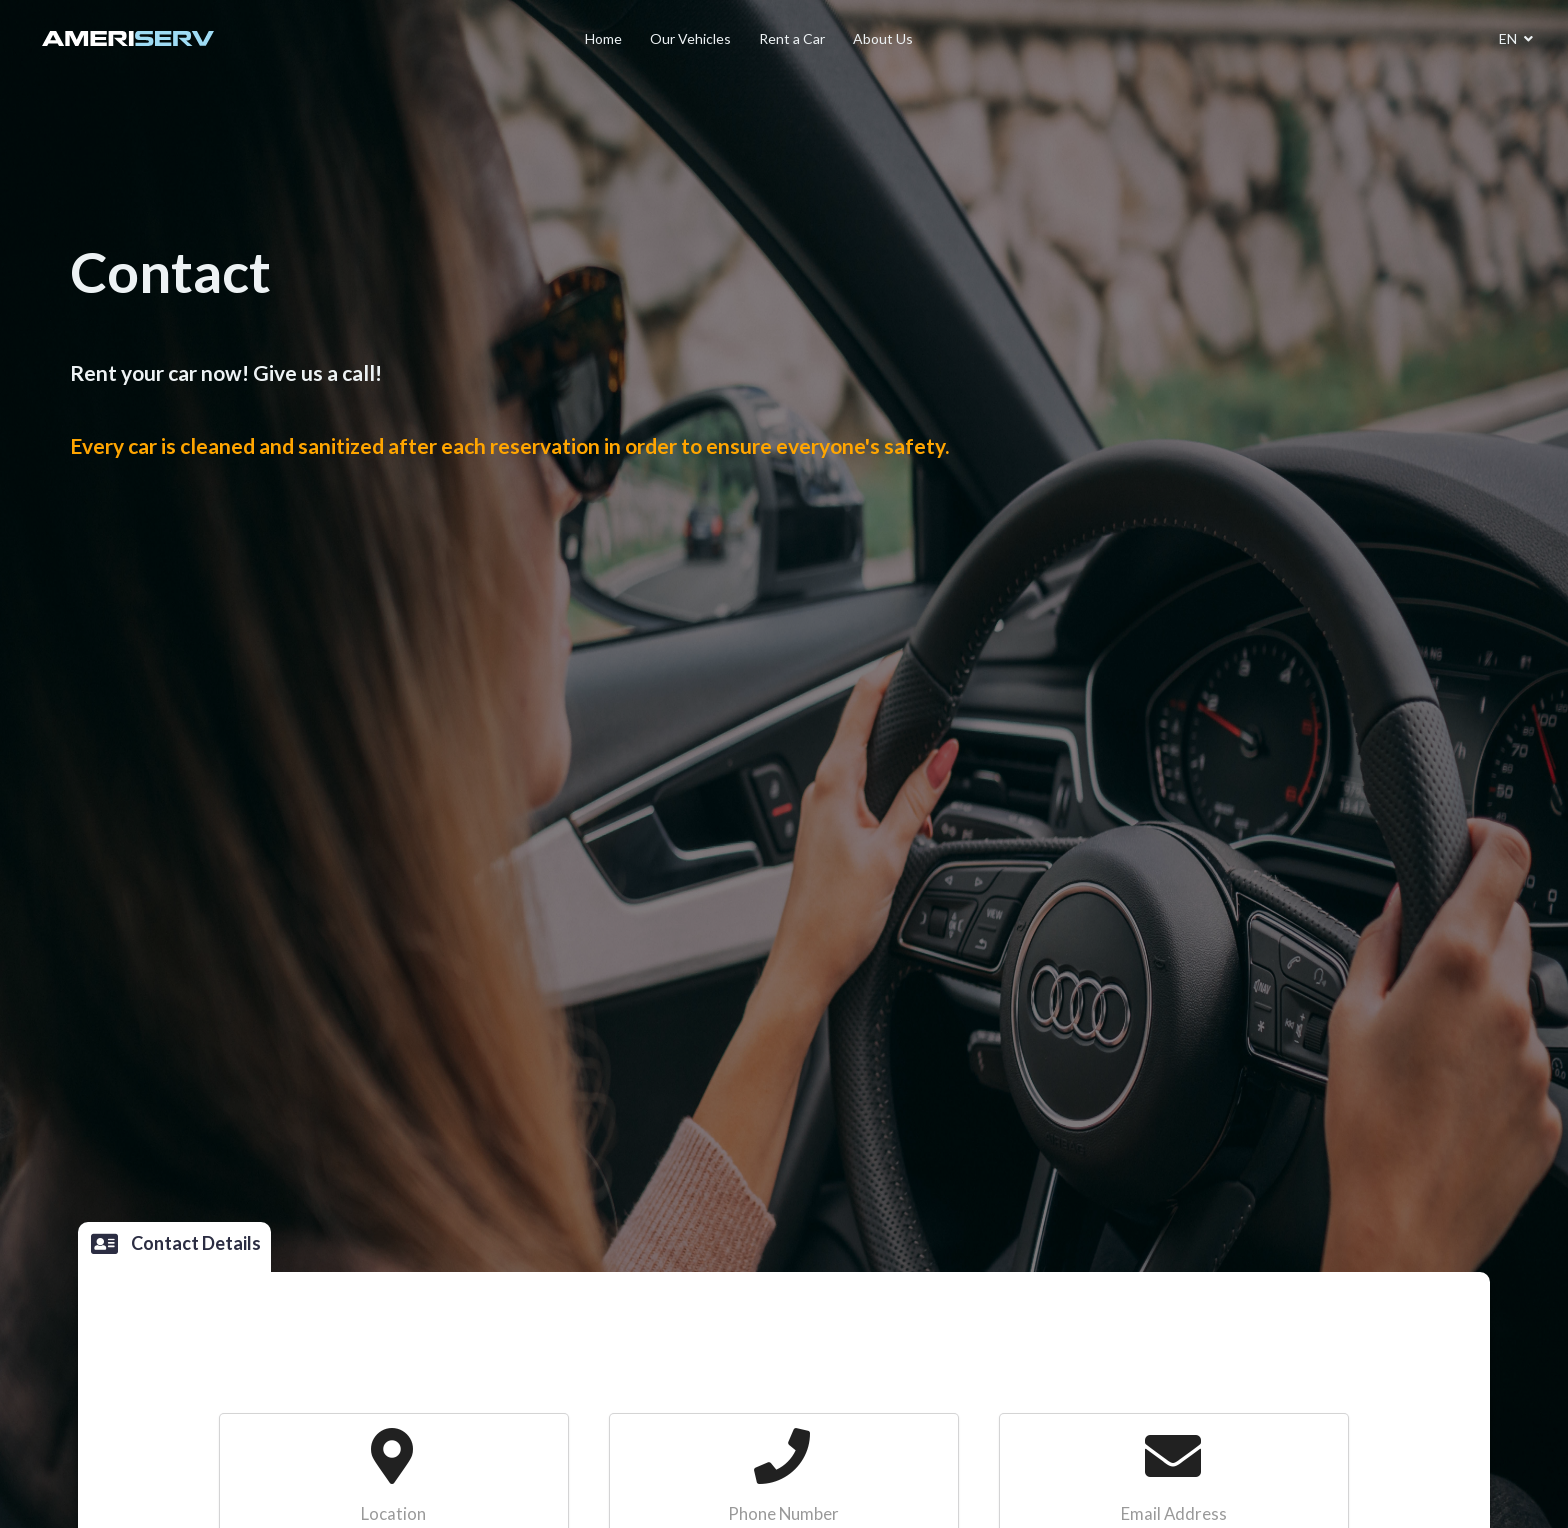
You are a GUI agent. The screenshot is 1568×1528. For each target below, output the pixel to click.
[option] (784, 627)
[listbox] (784, 764)
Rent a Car (792, 38)
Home (603, 38)
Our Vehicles (690, 38)
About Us (883, 38)
